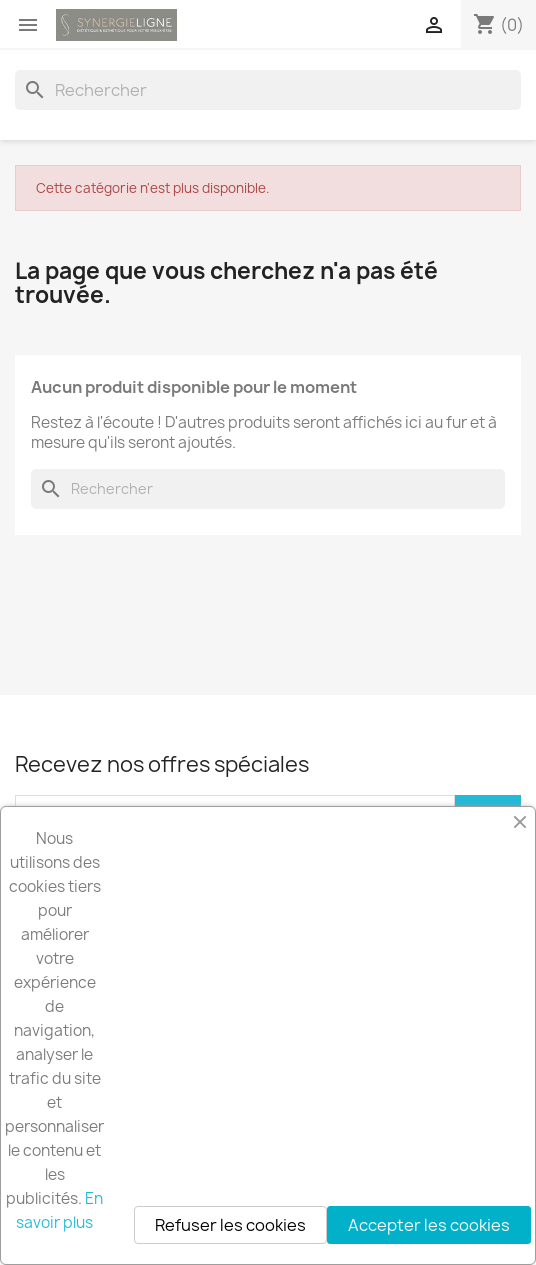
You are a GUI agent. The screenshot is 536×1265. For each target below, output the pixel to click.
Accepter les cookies (429, 1225)
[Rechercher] (268, 90)
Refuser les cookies (230, 1225)
